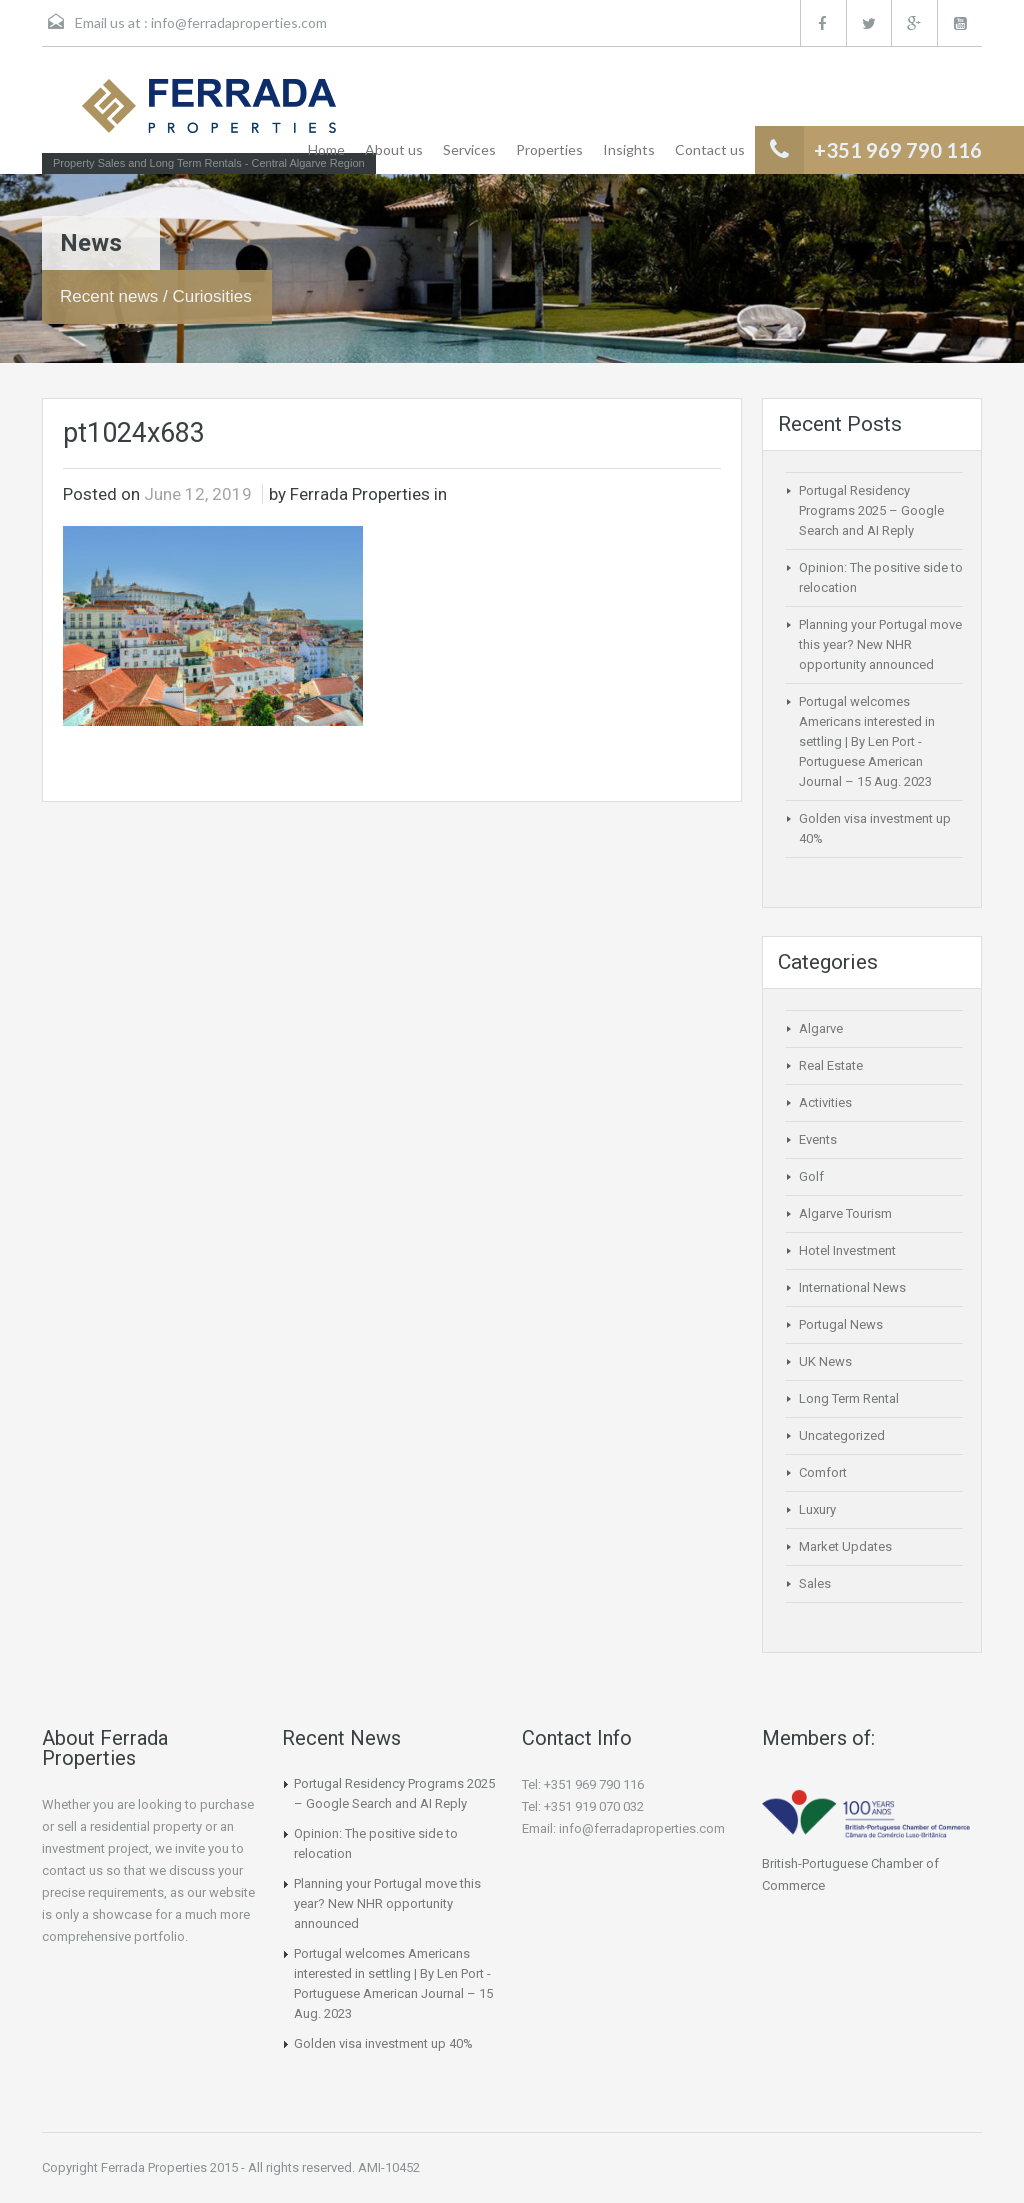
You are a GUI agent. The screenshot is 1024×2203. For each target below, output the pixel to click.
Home (326, 149)
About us (394, 149)
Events (818, 1139)
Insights (629, 149)
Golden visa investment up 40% (383, 2043)
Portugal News (841, 1324)
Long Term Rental (849, 1398)
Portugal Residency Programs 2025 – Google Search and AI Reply (871, 510)
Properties (549, 149)
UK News (825, 1361)
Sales (815, 1583)
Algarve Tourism (845, 1213)
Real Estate (831, 1065)
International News (852, 1287)
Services (469, 149)
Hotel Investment (847, 1250)
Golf (811, 1176)
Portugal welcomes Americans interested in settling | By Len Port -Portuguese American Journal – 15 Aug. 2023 (867, 741)
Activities (825, 1102)
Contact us (710, 149)
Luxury (817, 1509)
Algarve (821, 1028)
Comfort (823, 1472)
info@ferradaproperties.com (239, 22)
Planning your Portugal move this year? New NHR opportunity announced (880, 644)
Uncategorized (842, 1435)
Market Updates (845, 1546)
